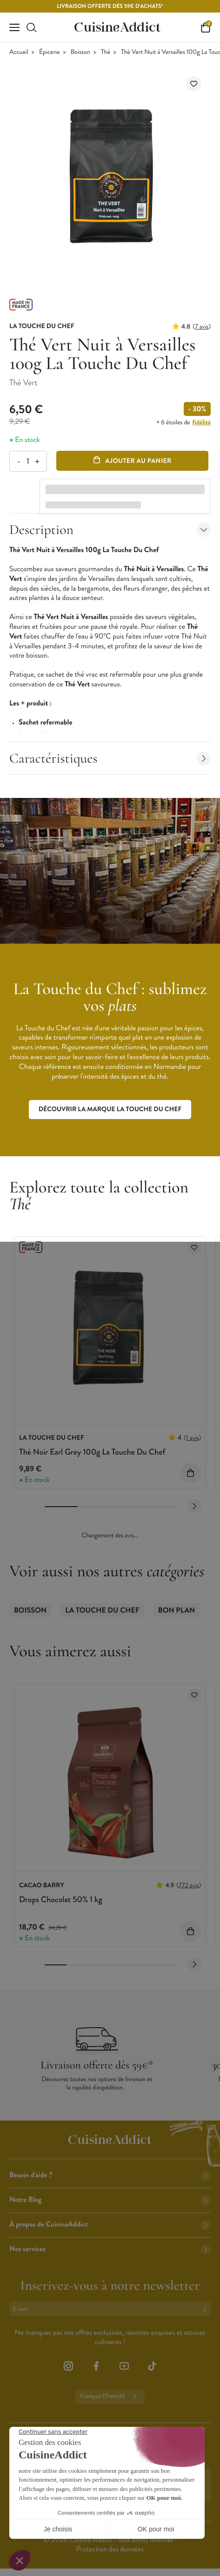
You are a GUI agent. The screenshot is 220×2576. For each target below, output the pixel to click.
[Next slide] (194, 1506)
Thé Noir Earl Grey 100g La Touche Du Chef (92, 1452)
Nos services (110, 2249)
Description (110, 529)
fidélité (202, 422)
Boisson (80, 52)
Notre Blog (110, 2199)
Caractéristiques (110, 758)
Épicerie (49, 52)
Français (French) (110, 2397)
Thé (105, 52)
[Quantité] (27, 461)
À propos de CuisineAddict (110, 2224)
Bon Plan (176, 1610)
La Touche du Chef (102, 1610)
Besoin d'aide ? (110, 2175)
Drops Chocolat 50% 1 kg (60, 1899)
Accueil (18, 52)
